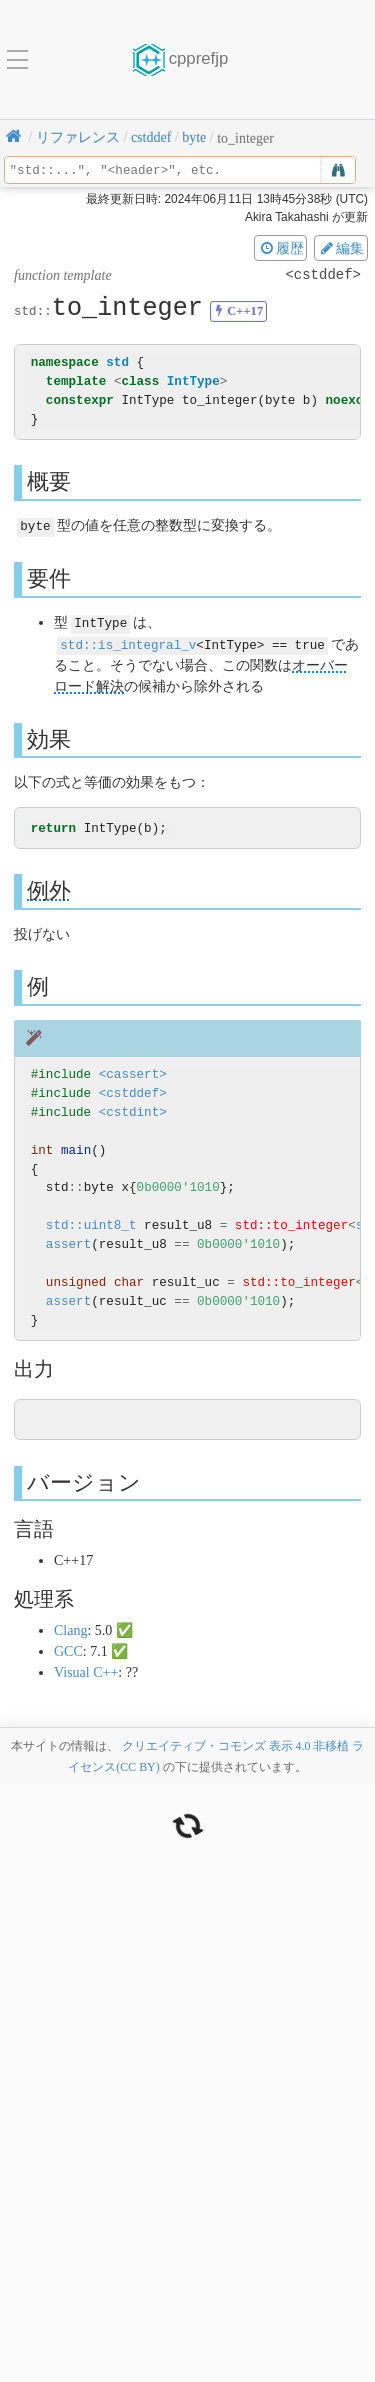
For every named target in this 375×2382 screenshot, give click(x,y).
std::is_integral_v (128, 642)
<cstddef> (133, 1091)
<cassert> (133, 1072)
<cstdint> (133, 1110)
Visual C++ (86, 1670)
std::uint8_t (91, 1223)
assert (68, 1242)
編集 (341, 248)
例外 (49, 888)
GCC (68, 1649)
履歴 (281, 248)
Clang (70, 1628)
